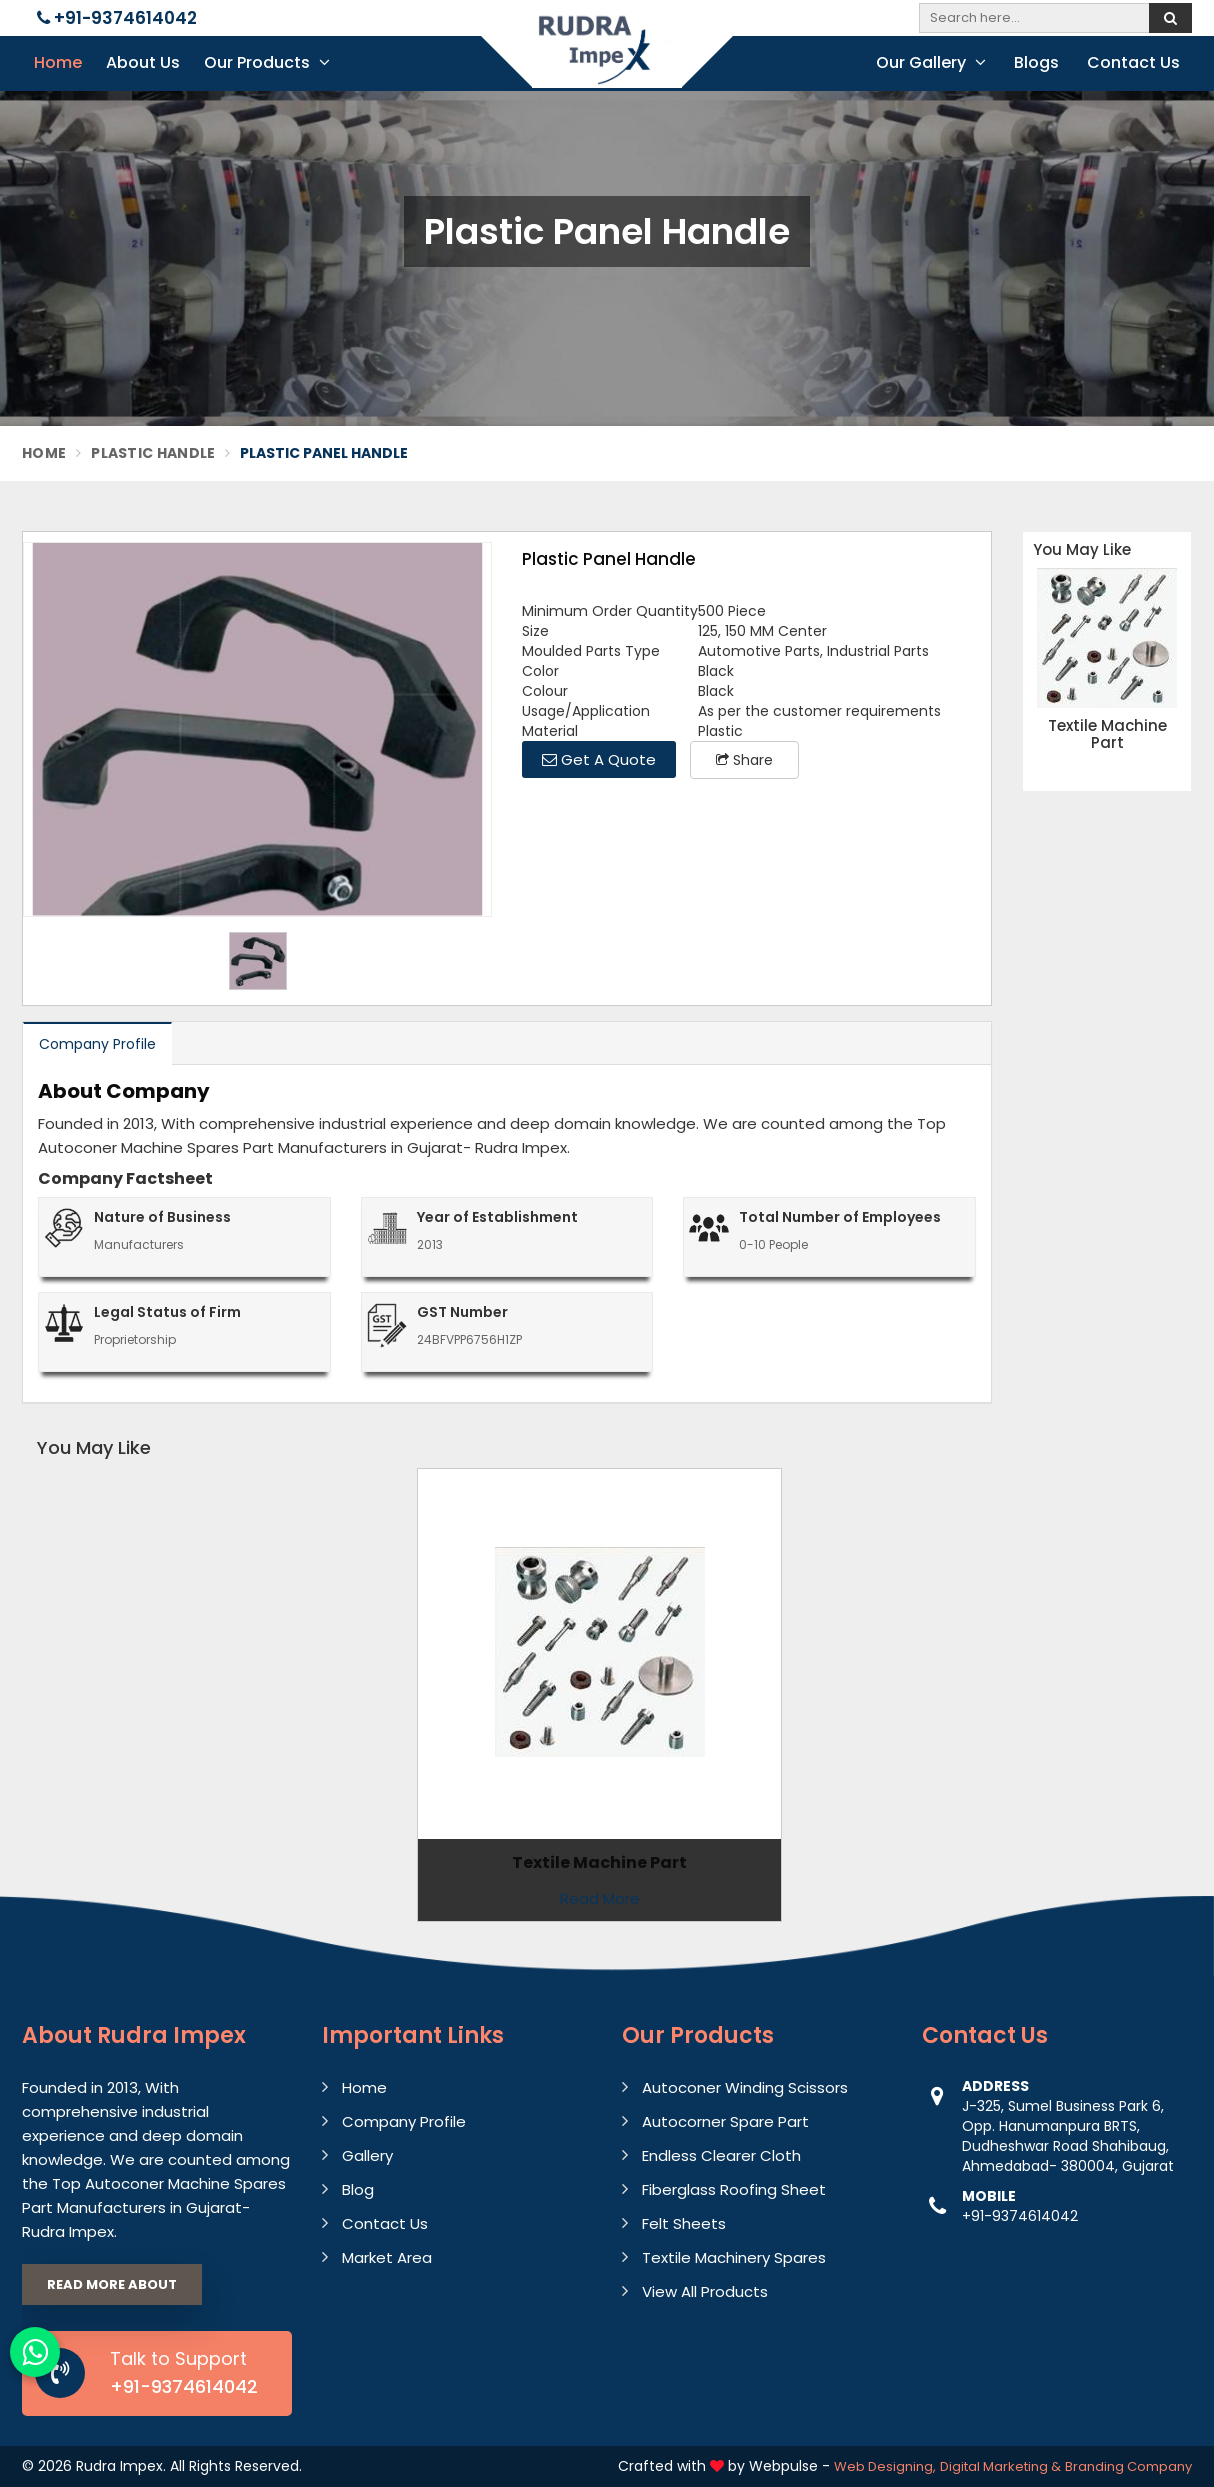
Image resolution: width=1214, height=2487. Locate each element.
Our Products (267, 62)
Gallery (367, 2155)
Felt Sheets (684, 2223)
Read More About (112, 2284)
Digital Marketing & (1000, 2466)
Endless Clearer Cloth (721, 2155)
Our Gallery (931, 62)
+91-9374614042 (117, 18)
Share (744, 760)
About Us (143, 62)
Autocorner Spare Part (725, 2121)
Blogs (1036, 62)
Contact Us (1133, 62)
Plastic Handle (153, 453)
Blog (358, 2189)
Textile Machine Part (1107, 734)
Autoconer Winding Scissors (745, 2087)
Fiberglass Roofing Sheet (734, 2189)
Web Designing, (885, 2466)
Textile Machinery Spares (734, 2257)
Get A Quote (599, 759)
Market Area (387, 2257)
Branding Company (1128, 2466)
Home (58, 62)
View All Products (705, 2291)
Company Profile (97, 1044)
